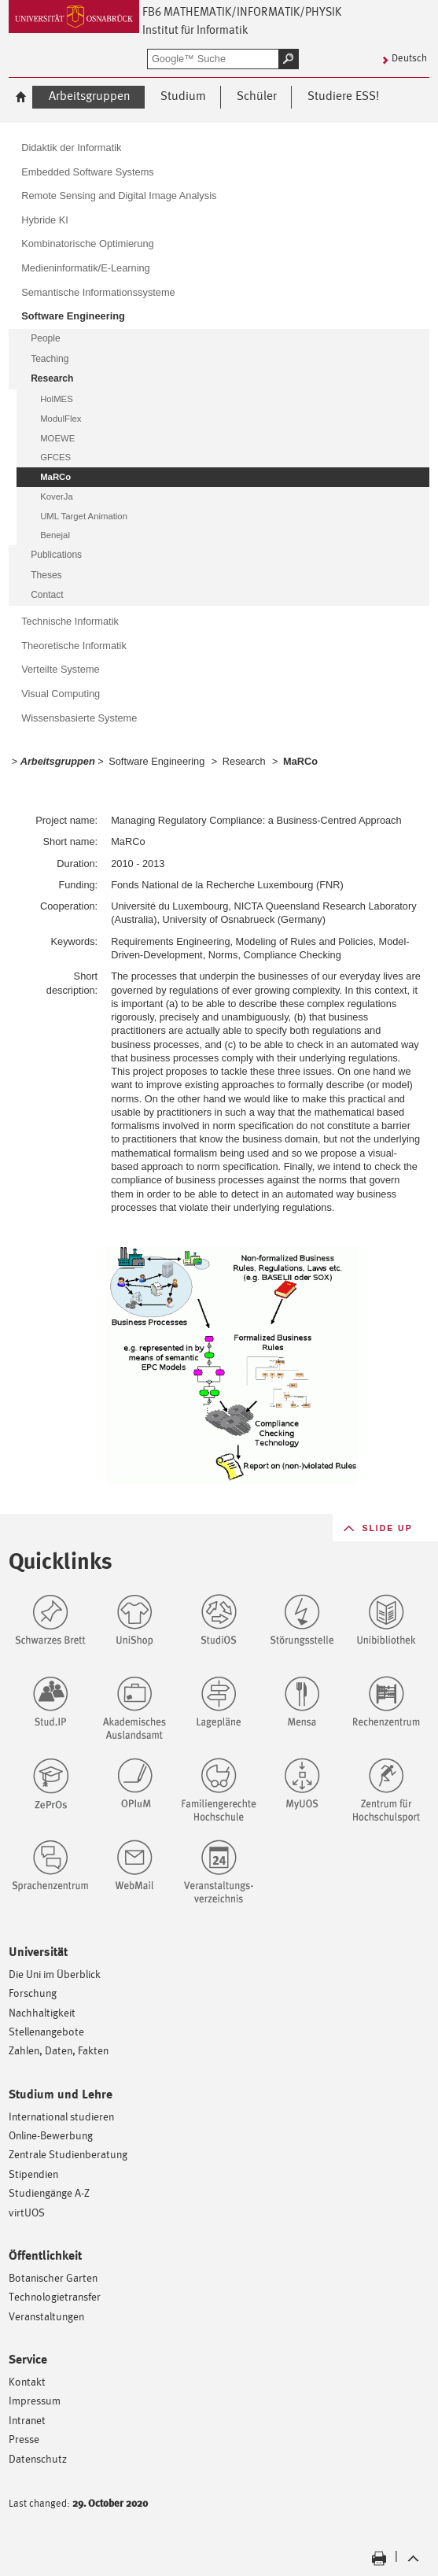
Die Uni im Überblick (55, 1973)
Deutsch (409, 58)
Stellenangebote (46, 2031)
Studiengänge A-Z (49, 2192)
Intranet (27, 2420)
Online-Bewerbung (51, 2135)
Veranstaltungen (46, 2316)
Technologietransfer (55, 2296)
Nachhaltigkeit (42, 2012)
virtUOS (27, 2212)
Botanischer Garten (53, 2277)
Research (244, 761)
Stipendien (33, 2173)
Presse (24, 2438)
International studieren (61, 2116)
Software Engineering (156, 761)
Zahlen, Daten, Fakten (59, 2050)
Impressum (35, 2400)
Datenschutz (38, 2458)
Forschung (33, 1992)
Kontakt (27, 2381)
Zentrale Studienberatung (68, 2154)
